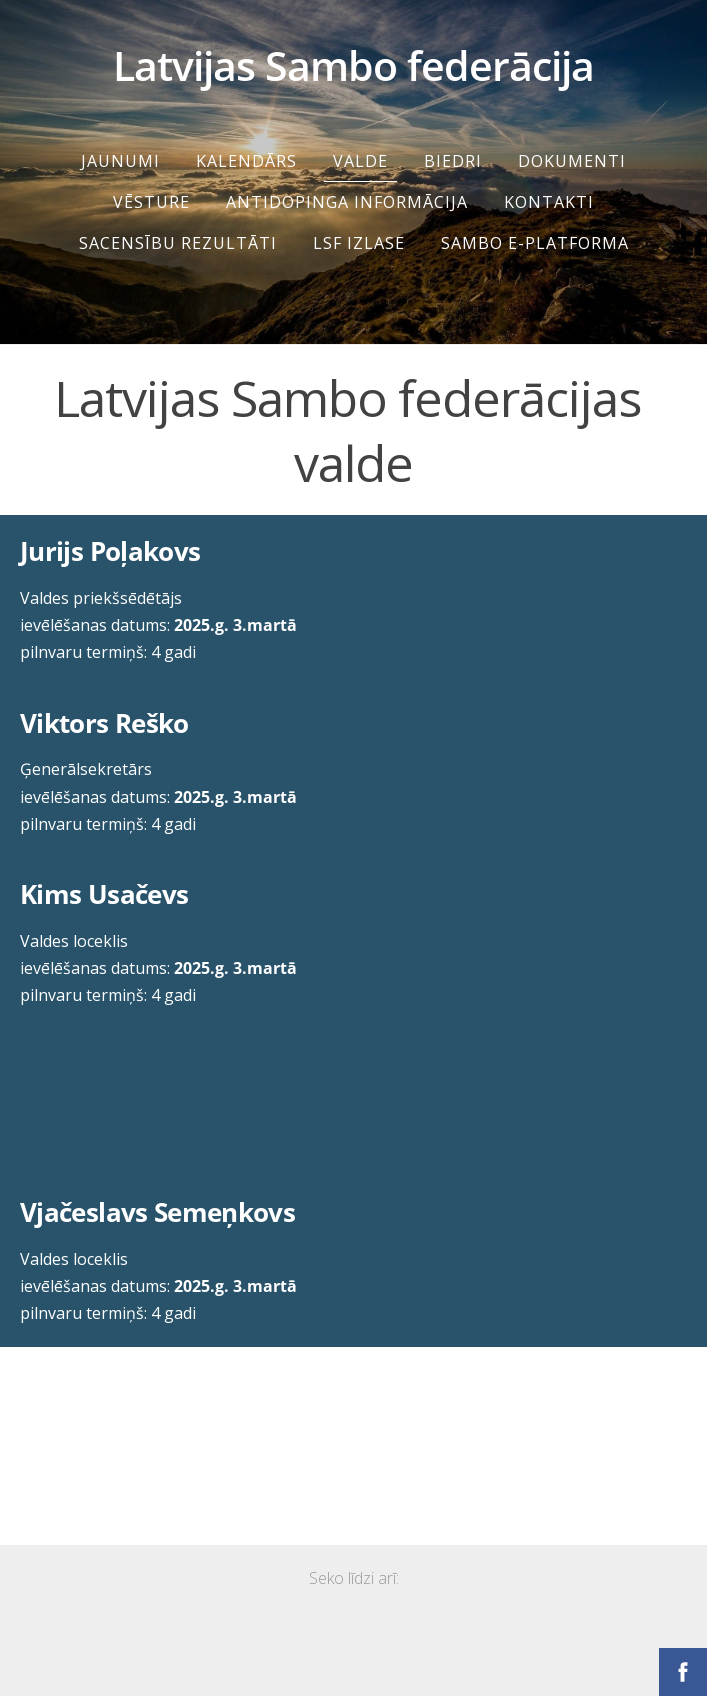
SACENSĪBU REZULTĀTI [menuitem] (178, 243)
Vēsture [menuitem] (151, 202)
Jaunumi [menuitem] (120, 161)
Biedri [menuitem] (453, 161)
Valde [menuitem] (360, 161)
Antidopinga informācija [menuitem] (347, 202)
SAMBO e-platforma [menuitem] (535, 243)
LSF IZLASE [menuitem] (359, 243)
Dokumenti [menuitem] (572, 161)
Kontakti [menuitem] (549, 202)
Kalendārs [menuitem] (246, 161)
